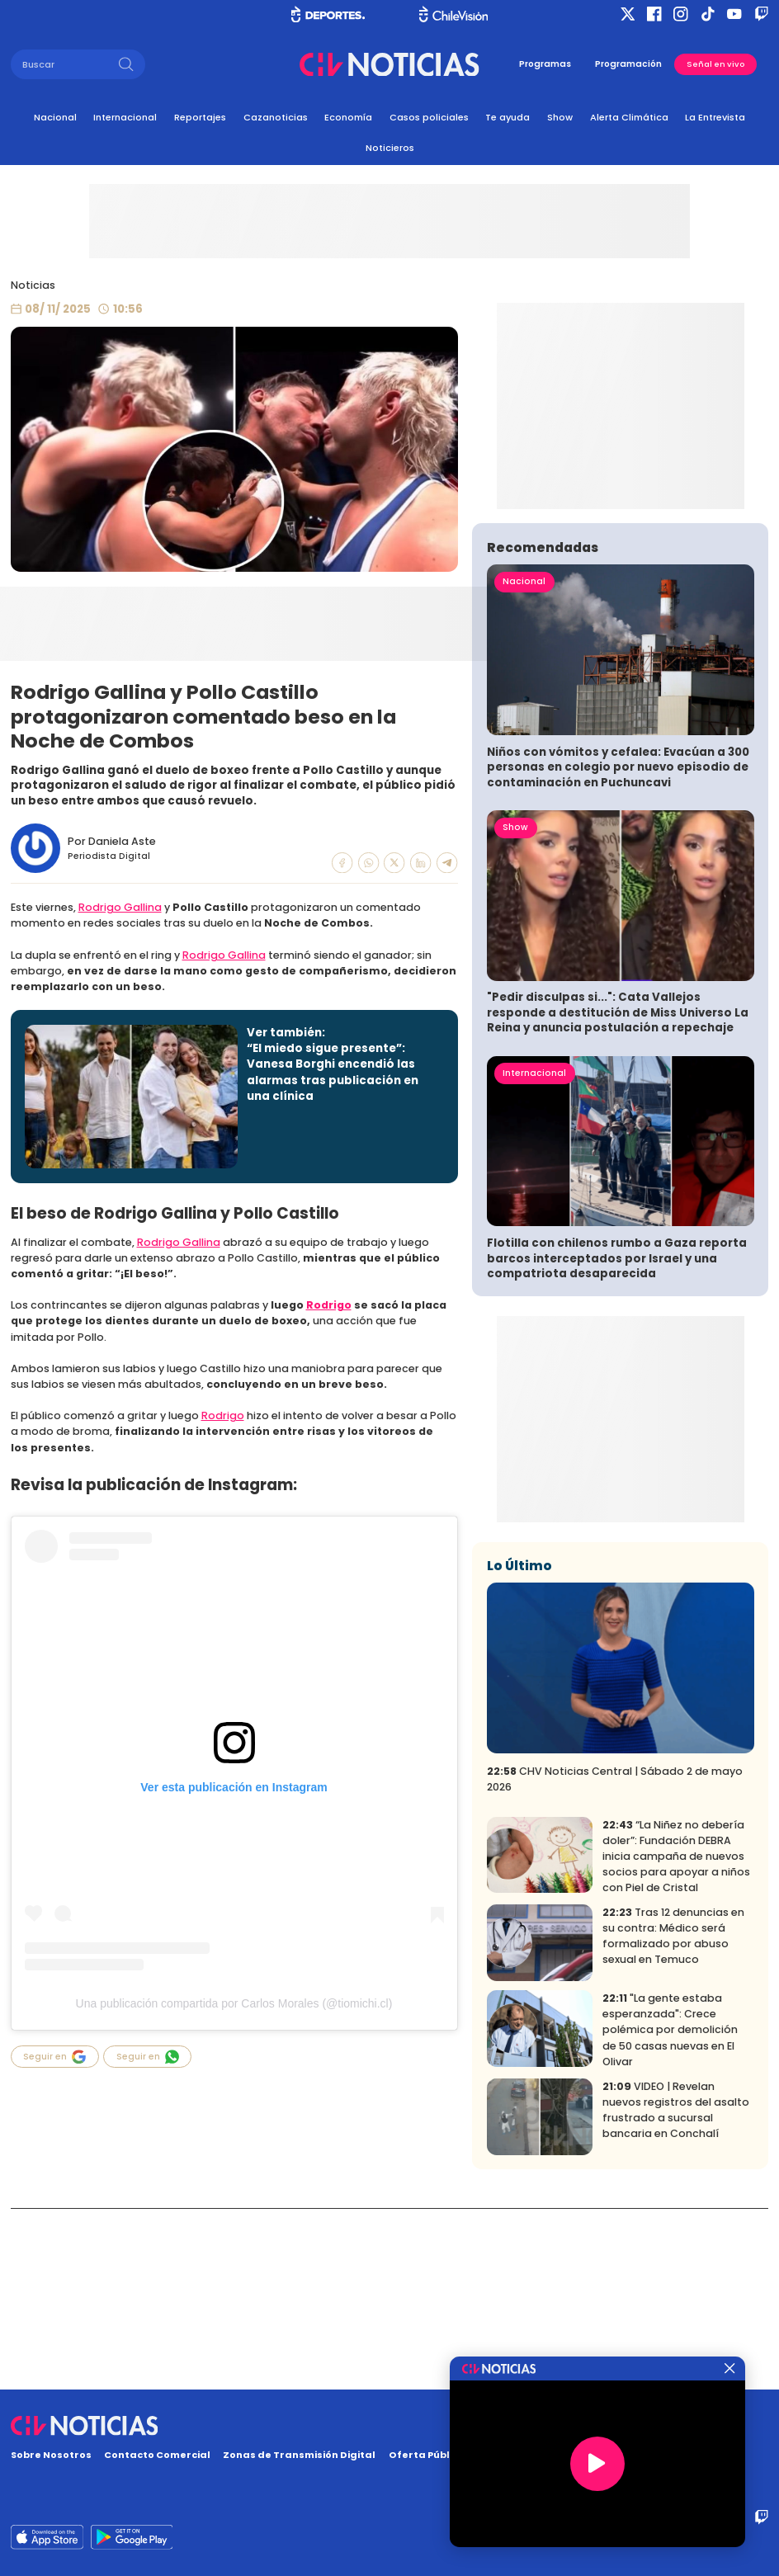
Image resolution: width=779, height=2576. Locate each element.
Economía (348, 117)
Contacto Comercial (157, 2454)
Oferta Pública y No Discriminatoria (480, 2454)
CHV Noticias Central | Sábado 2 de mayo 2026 (615, 1959)
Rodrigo (329, 1305)
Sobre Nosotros (51, 2454)
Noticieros (390, 147)
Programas (545, 64)
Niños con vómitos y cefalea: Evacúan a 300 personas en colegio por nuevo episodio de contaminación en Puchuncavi (618, 947)
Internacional (125, 117)
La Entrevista (715, 117)
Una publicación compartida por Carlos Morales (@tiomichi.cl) (234, 2003)
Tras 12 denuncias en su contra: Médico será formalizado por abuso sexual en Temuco (673, 2116)
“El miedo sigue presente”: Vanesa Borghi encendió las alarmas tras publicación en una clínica (332, 1072)
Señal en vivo (715, 64)
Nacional (55, 117)
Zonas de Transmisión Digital (299, 2454)
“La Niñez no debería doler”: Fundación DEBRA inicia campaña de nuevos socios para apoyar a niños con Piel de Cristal (676, 2036)
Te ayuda (507, 117)
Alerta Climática (629, 117)
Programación (628, 64)
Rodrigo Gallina (120, 907)
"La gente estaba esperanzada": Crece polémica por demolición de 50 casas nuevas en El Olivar (670, 2210)
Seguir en (54, 2056)
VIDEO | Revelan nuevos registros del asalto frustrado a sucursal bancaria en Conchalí (675, 2290)
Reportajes (200, 117)
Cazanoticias (275, 117)
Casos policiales (429, 117)
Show (560, 117)
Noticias (33, 285)
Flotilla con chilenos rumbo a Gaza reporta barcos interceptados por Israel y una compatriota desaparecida (617, 1438)
